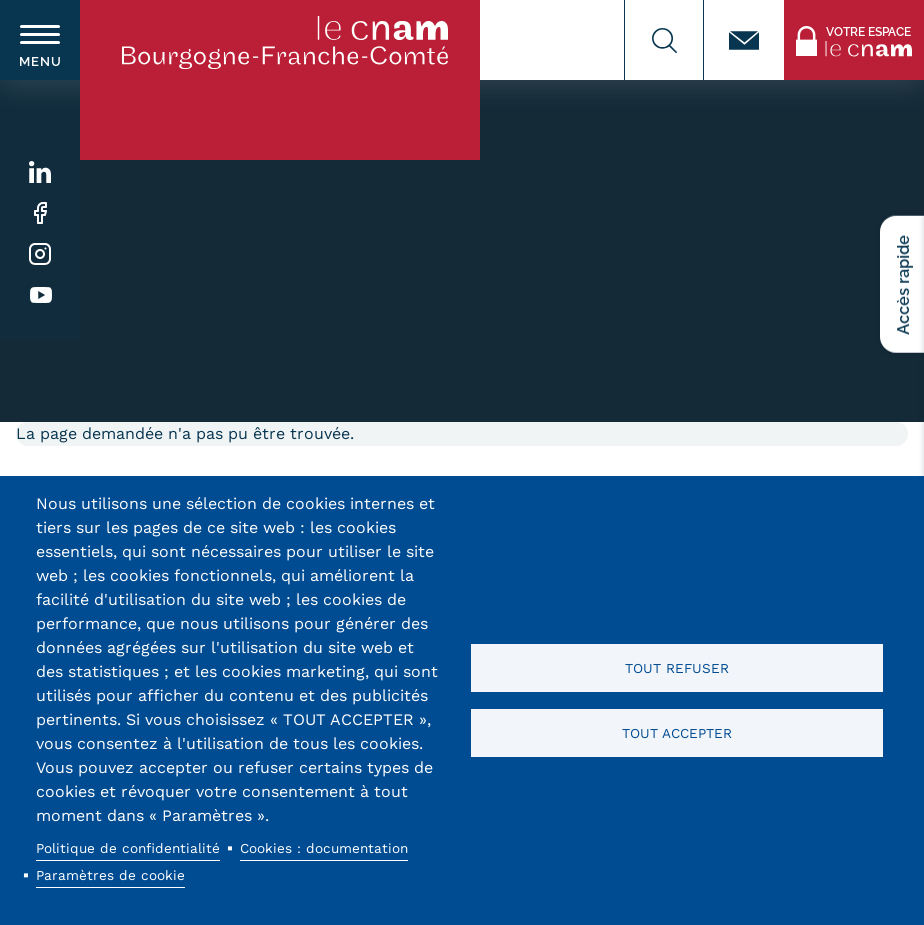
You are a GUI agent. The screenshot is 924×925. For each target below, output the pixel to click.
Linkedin (40, 172)
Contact (744, 40)
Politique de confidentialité (128, 848)
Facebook (40, 213)
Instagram (40, 254)
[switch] (40, 40)
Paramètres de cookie (110, 875)
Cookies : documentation (324, 848)
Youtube (40, 295)
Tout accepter (677, 733)
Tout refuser (677, 668)
